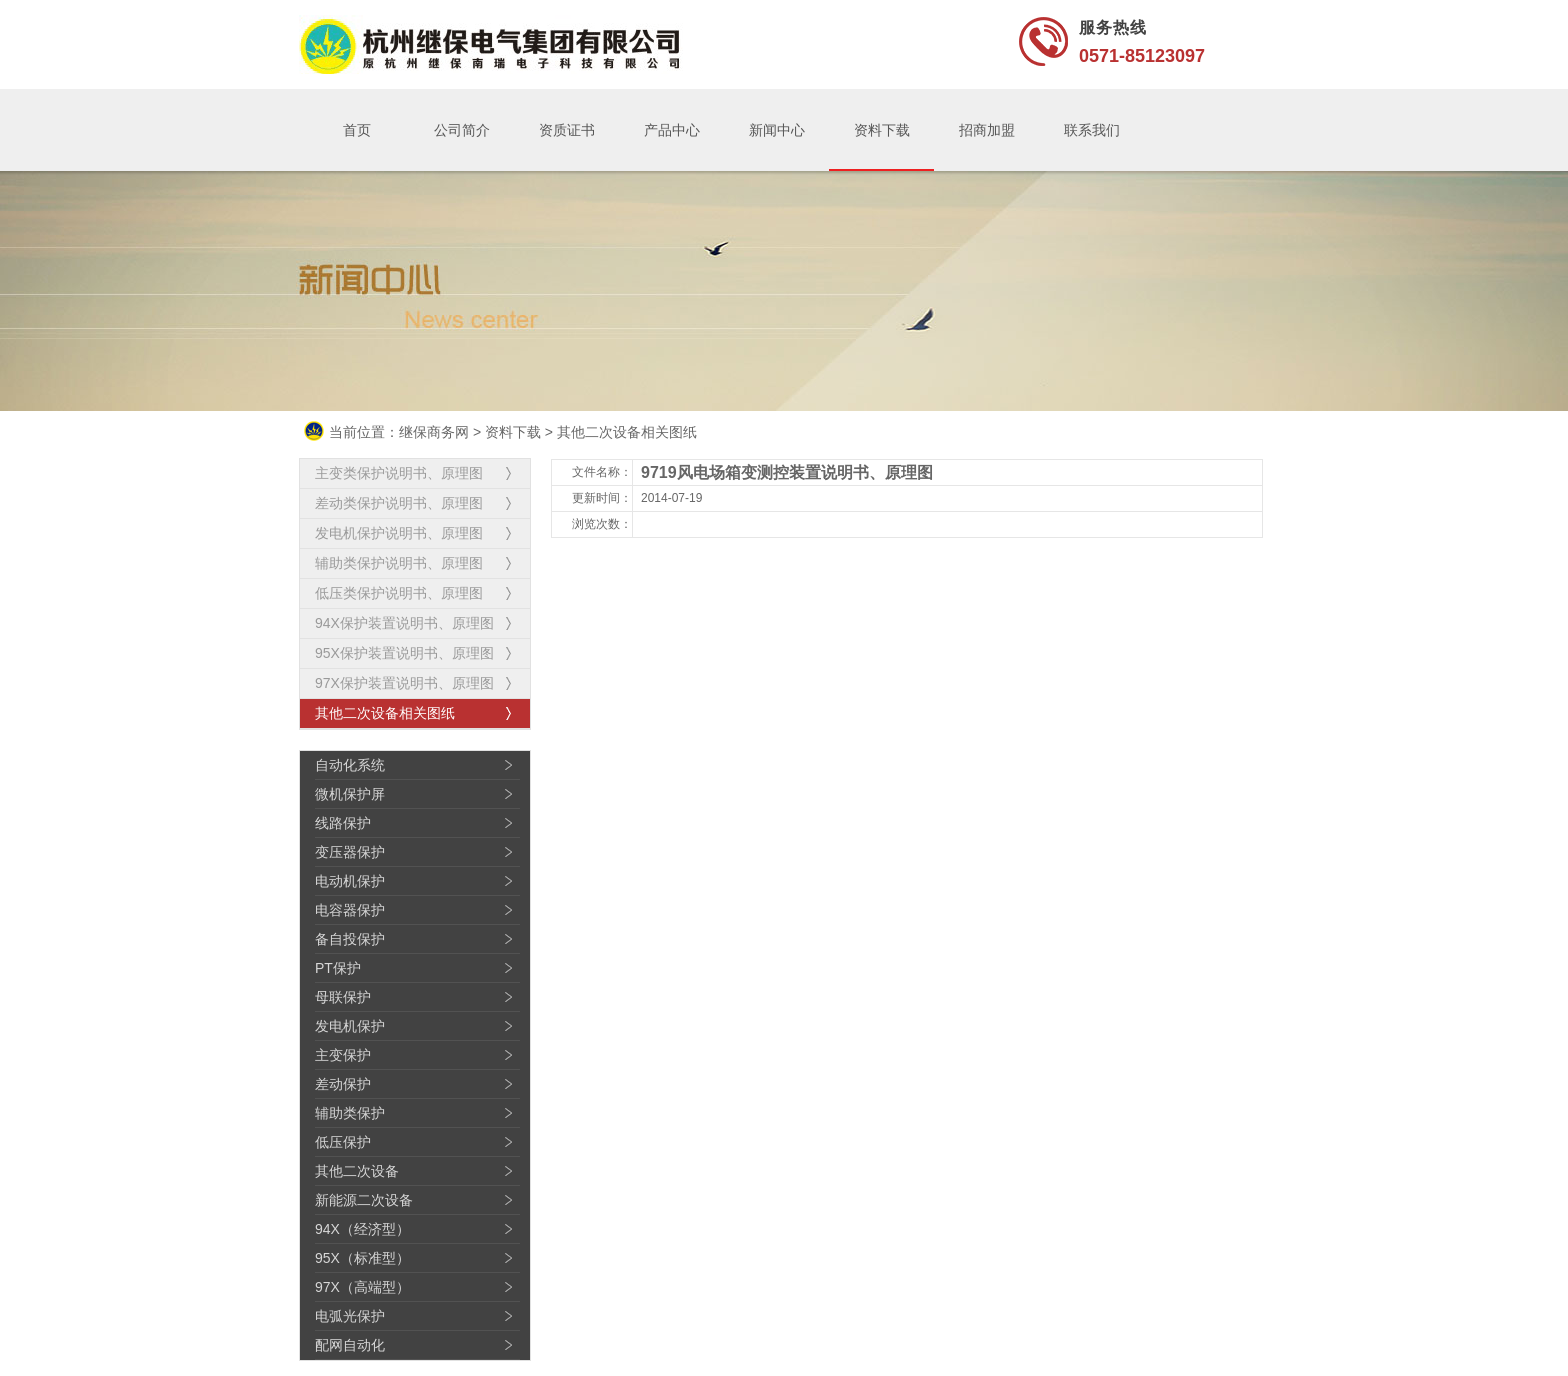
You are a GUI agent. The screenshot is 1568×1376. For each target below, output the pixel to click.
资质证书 (567, 130)
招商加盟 (987, 130)
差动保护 (343, 1084)
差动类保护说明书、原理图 (399, 503)
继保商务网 (434, 432)
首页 (357, 130)
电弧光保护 (350, 1316)
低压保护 (343, 1142)
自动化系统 (350, 765)
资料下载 (882, 130)
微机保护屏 (350, 794)
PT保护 (338, 968)
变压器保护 (350, 852)
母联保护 (343, 997)
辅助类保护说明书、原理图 (399, 563)
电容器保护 (350, 910)
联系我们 (1092, 130)
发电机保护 (350, 1026)
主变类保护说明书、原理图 (399, 473)
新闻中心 (777, 130)
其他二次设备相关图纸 (627, 432)
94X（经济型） (362, 1229)
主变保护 (343, 1055)
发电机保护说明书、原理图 (399, 533)
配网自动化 (350, 1345)
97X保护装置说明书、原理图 (404, 683)
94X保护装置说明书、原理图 (404, 623)
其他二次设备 (357, 1171)
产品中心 (672, 130)
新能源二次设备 (364, 1200)
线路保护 (343, 823)
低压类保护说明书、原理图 (399, 593)
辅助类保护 (350, 1113)
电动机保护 (350, 881)
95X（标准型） (362, 1258)
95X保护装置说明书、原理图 (404, 653)
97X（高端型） (362, 1287)
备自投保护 (350, 939)
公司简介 (462, 130)
